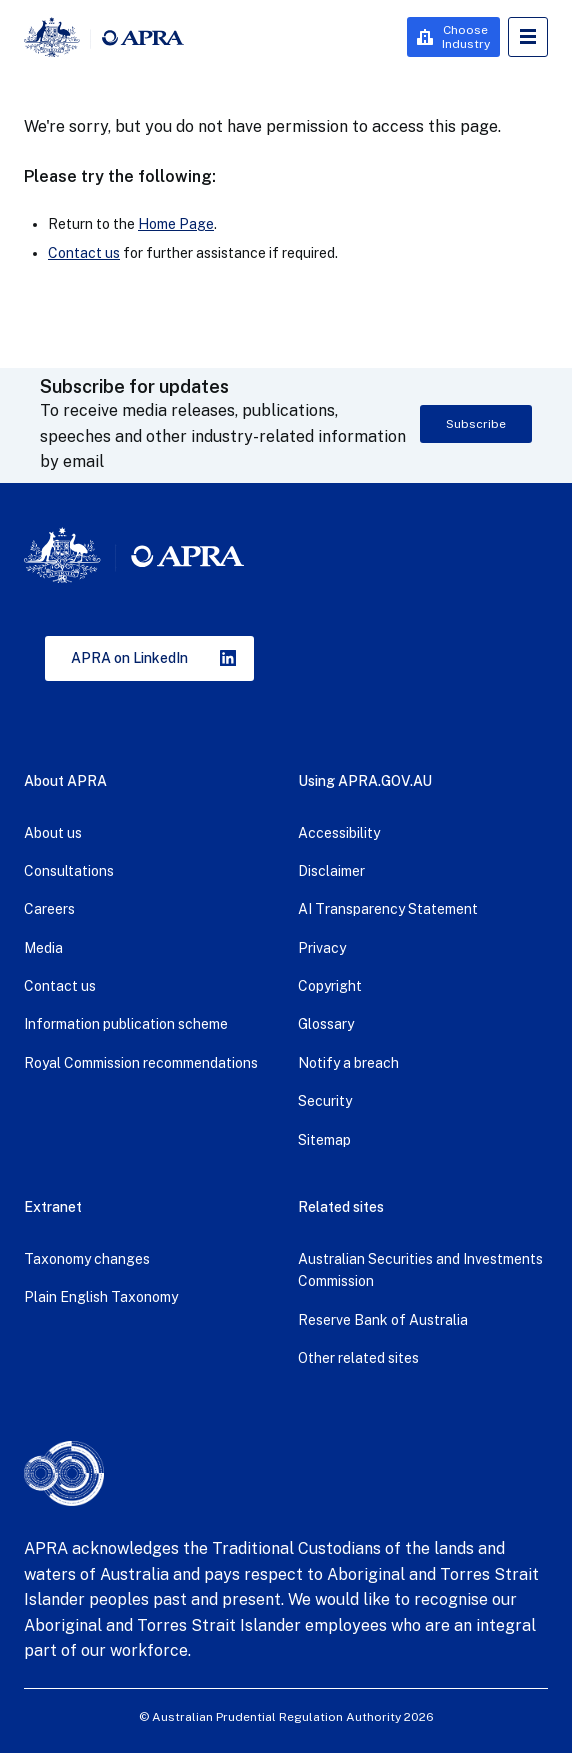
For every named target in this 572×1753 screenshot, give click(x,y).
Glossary (326, 1024)
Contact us (84, 253)
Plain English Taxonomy (101, 1297)
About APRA (65, 781)
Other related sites (358, 1358)
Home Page (176, 224)
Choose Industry (466, 37)
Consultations (69, 871)
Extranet (53, 1207)
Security (325, 1101)
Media (43, 948)
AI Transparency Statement (388, 909)
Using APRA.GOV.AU (365, 781)
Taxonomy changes (87, 1259)
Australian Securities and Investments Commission (420, 1270)
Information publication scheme (126, 1024)
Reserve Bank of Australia (383, 1320)
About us (53, 833)
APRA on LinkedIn (129, 658)
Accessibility (339, 833)
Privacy (322, 948)
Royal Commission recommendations (141, 1063)
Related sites (341, 1207)
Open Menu (528, 37)
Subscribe (476, 424)
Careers (49, 909)
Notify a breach (348, 1063)
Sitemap (324, 1140)
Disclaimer (331, 871)
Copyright (330, 986)
